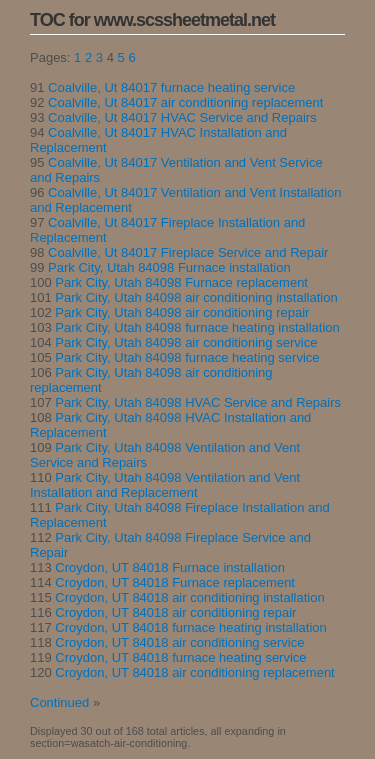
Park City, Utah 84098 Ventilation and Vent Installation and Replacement (165, 485)
